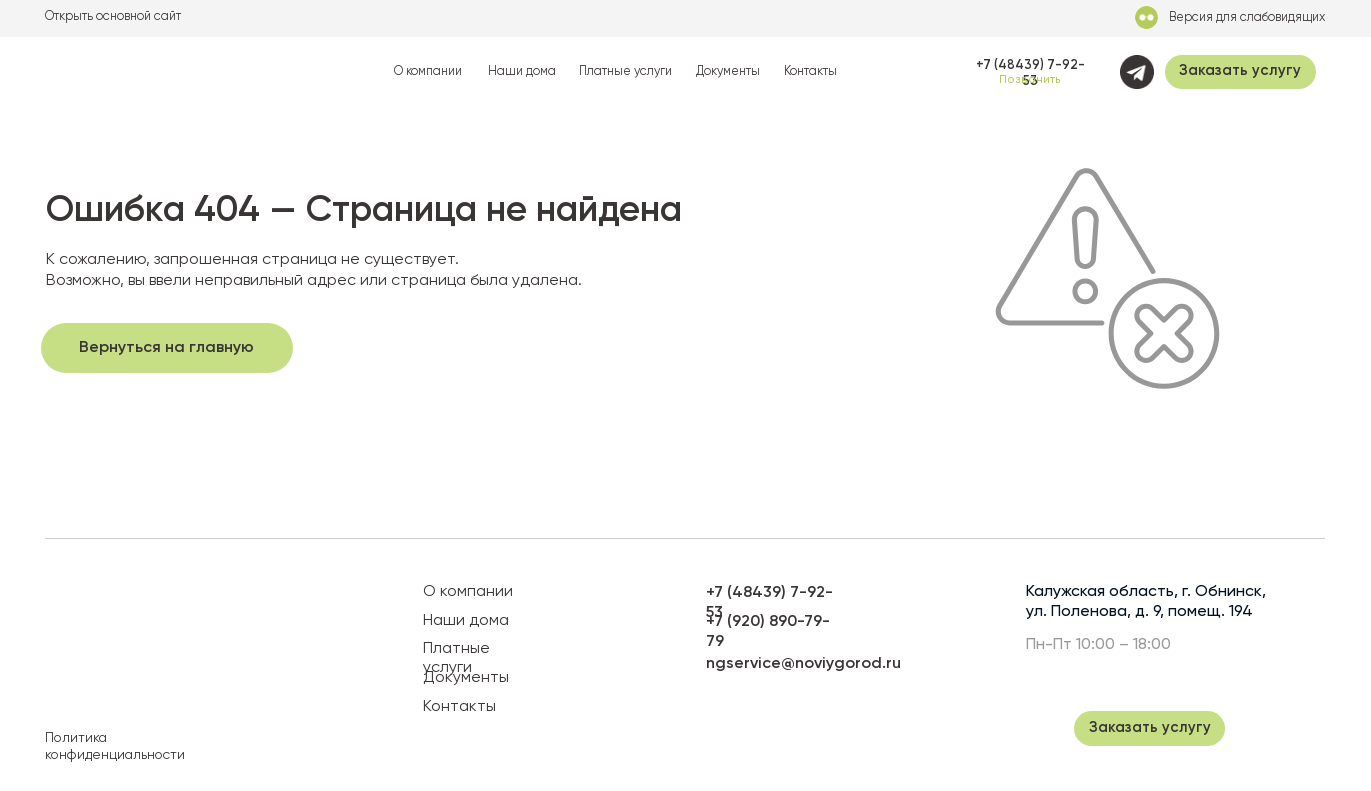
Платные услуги (625, 71)
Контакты (810, 71)
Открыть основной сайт (113, 16)
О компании (428, 71)
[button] (1240, 72)
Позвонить (1030, 80)
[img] (140, 72)
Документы (728, 71)
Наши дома (522, 71)
